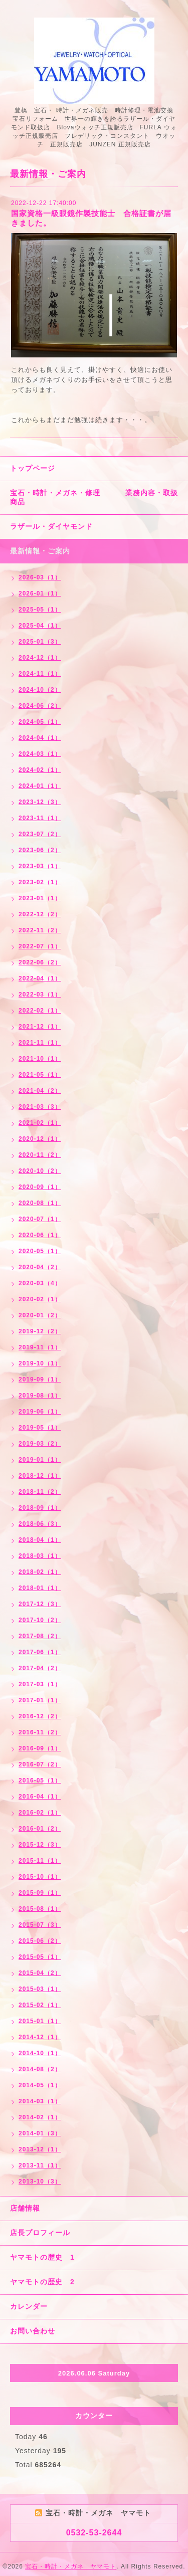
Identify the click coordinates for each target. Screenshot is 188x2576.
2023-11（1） (40, 818)
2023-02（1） (40, 882)
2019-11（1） (40, 1347)
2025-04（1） (40, 625)
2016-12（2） (40, 1716)
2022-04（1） (40, 978)
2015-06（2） (40, 1940)
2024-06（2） (40, 705)
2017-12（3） (40, 1604)
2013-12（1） (40, 2149)
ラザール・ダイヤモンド (51, 526)
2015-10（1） (40, 1876)
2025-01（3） (40, 641)
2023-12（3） (40, 802)
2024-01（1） (40, 785)
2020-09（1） (40, 1187)
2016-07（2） (40, 1764)
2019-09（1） (40, 1379)
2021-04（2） (40, 1090)
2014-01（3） (40, 2133)
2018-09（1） (40, 1507)
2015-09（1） (40, 1892)
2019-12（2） (40, 1331)
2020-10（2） (40, 1170)
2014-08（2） (40, 2069)
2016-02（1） (40, 1812)
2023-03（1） (40, 866)
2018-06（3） (40, 1523)
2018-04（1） (40, 1539)
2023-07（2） (40, 834)
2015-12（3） (40, 1844)
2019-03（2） (40, 1443)
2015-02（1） (40, 2005)
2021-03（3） (40, 1106)
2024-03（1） (40, 753)
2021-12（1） (40, 1026)
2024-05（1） (40, 721)
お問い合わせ (32, 2331)
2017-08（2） (40, 1636)
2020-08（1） (40, 1203)
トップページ (32, 468)
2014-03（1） (40, 2101)
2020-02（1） (40, 1299)
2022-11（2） (40, 930)
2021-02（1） (40, 1122)
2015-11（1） (40, 1860)
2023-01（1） (40, 898)
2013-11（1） (40, 2165)
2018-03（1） (40, 1555)
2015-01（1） (40, 2021)
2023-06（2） (40, 850)
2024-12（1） (40, 657)
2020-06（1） (40, 1235)
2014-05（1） (40, 2085)
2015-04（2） (40, 1972)
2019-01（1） (40, 1459)
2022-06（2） (40, 962)
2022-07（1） (40, 946)
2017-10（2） (40, 1620)
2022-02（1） (40, 1010)
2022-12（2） (40, 914)
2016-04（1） (40, 1796)
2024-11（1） (40, 673)
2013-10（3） (40, 2181)
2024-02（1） (40, 769)
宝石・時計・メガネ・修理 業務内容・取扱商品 (94, 497)
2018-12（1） (40, 1475)
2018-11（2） (40, 1491)
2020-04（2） (40, 1267)
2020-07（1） (40, 1219)
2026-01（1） (40, 593)
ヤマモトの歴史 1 (42, 2257)
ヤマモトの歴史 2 (42, 2282)
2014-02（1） (40, 2117)
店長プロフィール (40, 2233)
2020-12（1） (40, 1138)
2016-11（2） (40, 1732)
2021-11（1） (40, 1042)
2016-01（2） (40, 1828)
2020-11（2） (40, 1154)
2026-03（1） (40, 577)
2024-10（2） (40, 689)
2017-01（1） (40, 1700)
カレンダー (29, 2306)
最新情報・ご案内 (40, 551)
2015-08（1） (40, 1908)
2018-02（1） (40, 1571)
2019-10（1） (40, 1363)
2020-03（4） (40, 1283)
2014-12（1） (40, 2037)
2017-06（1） (40, 1652)
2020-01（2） (40, 1315)
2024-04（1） (40, 737)
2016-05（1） (40, 1780)
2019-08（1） (40, 1395)
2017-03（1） (40, 1684)
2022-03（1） (40, 994)
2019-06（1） (40, 1411)
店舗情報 (25, 2208)
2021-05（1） (40, 1074)
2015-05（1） (40, 1956)
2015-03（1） (40, 1989)
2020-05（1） (40, 1251)
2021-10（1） (40, 1058)
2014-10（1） (40, 2053)
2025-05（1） (40, 609)
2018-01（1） (40, 1588)
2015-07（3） (40, 1924)
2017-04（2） (40, 1668)
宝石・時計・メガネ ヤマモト (70, 2566)
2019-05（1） (40, 1427)
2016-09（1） (40, 1748)
